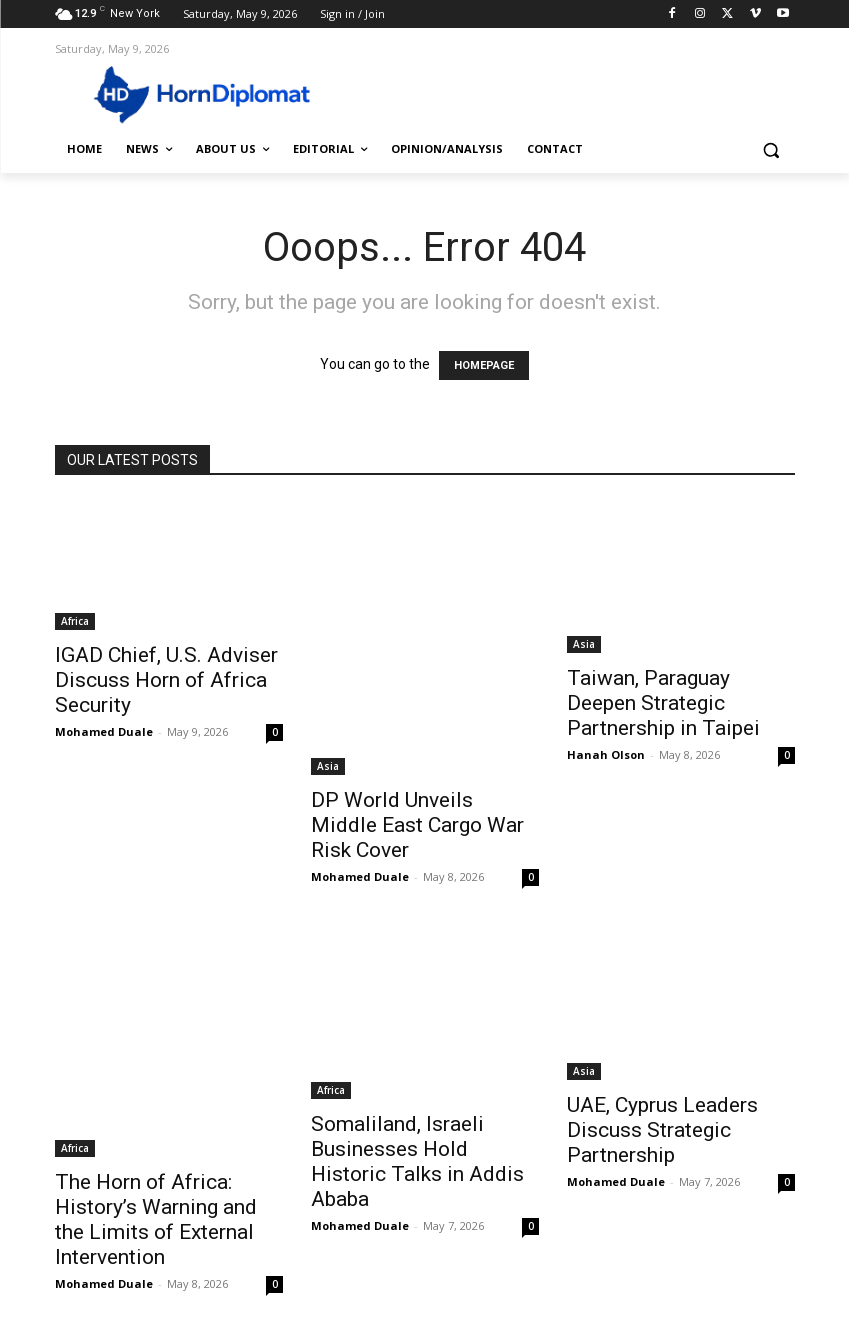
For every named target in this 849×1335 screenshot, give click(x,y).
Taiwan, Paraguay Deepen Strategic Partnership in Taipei (663, 703)
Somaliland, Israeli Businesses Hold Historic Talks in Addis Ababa (417, 1161)
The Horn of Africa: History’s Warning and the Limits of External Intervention (156, 1219)
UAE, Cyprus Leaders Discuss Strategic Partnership (662, 1130)
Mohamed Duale (104, 731)
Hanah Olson (606, 754)
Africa (75, 621)
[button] (771, 149)
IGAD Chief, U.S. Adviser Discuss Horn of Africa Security (166, 680)
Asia (328, 766)
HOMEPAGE (484, 365)
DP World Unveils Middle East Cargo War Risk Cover (417, 825)
